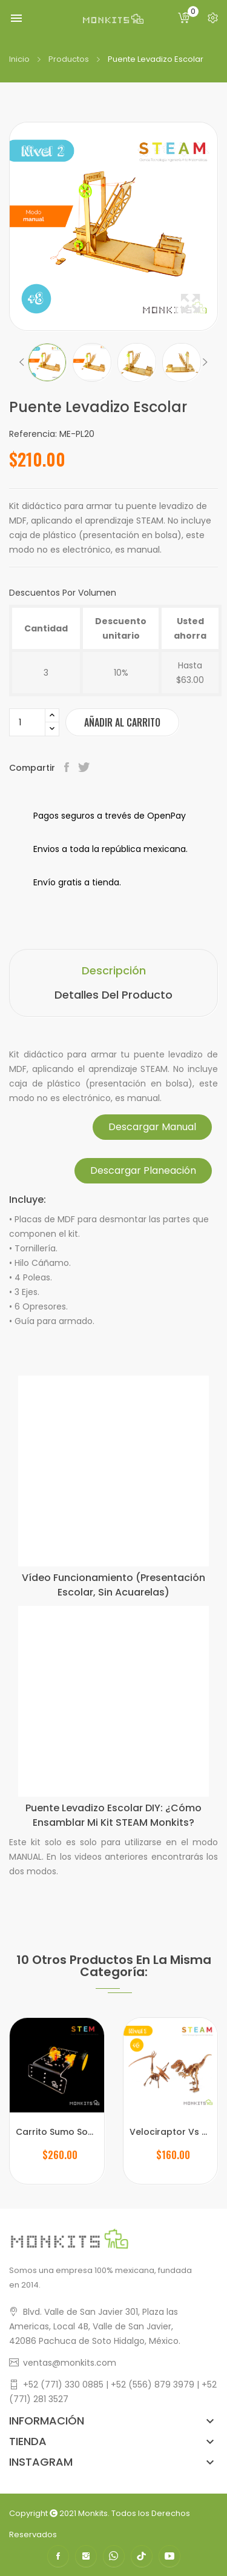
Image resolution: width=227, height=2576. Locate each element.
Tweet (85, 768)
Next (205, 362)
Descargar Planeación (143, 1170)
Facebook (58, 2556)
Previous (22, 362)
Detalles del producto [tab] (113, 994)
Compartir (68, 768)
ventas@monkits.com (69, 2363)
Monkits (93, 2513)
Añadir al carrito (122, 722)
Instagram (86, 2556)
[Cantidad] (27, 722)
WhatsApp (114, 2556)
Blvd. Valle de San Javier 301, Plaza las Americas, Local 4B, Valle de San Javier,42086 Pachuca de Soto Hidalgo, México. (94, 2326)
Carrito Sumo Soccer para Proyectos (57, 2132)
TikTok (142, 2556)
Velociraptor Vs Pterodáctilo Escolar (171, 2132)
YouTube (169, 2556)
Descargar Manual (152, 1127)
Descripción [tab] (114, 970)
